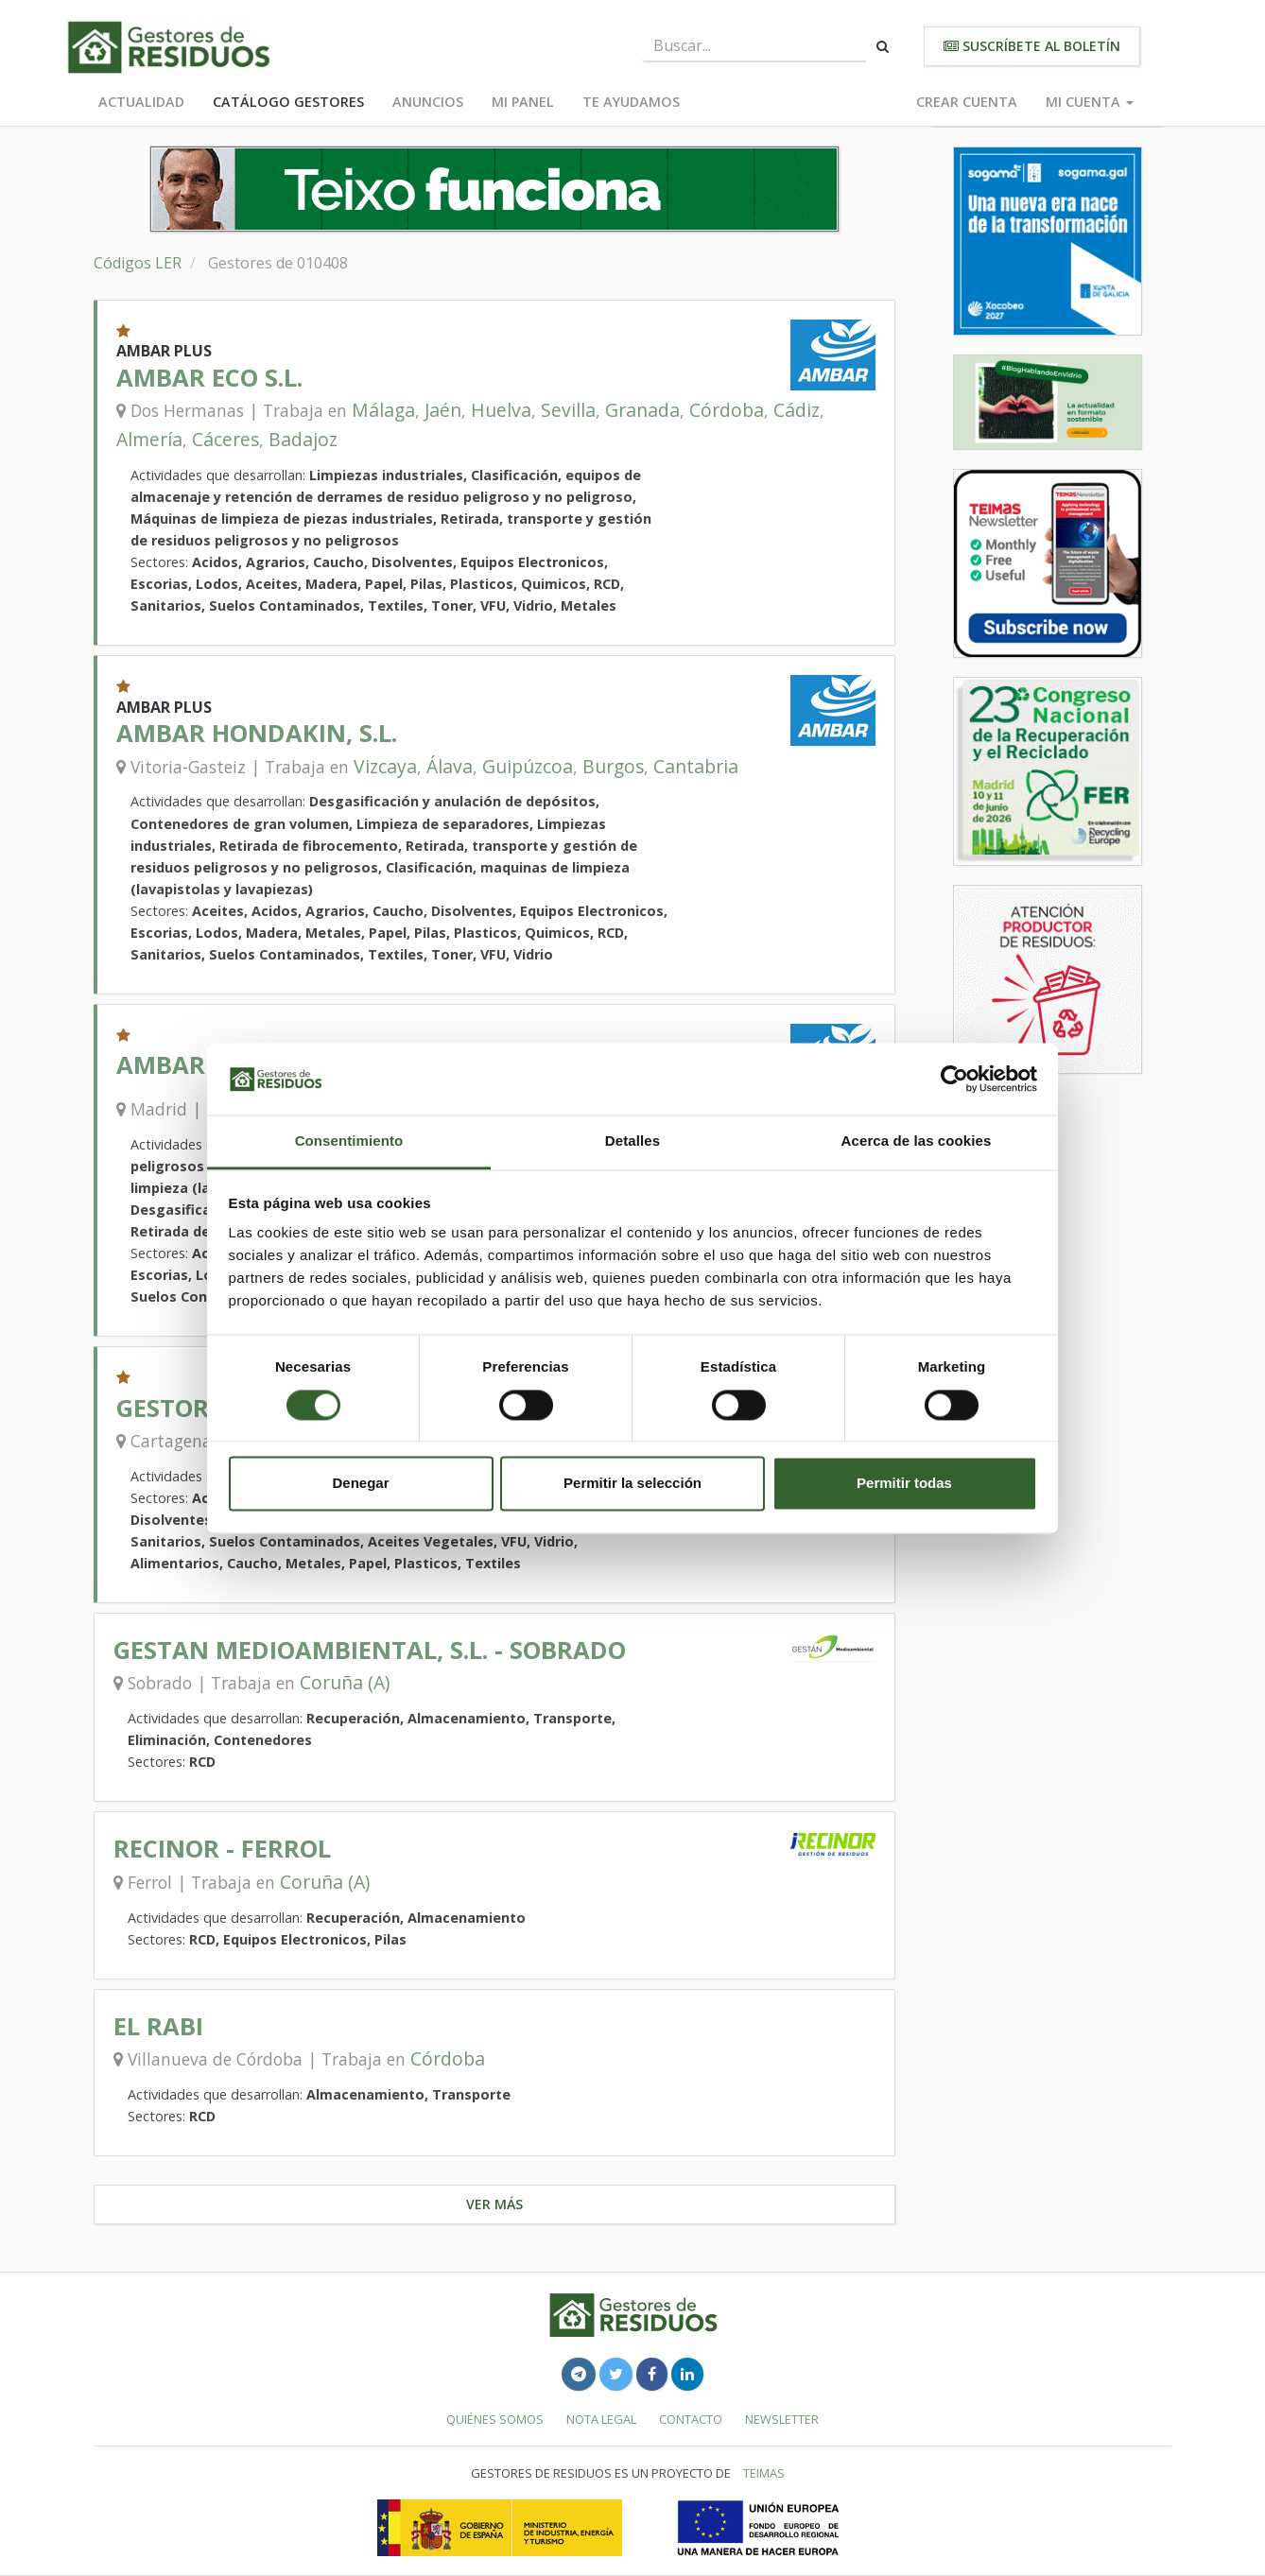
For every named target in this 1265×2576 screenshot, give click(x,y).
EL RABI (158, 2026)
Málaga (383, 410)
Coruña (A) (345, 1682)
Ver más (494, 2204)
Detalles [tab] (632, 1141)
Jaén (443, 410)
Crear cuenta (966, 102)
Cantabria (695, 766)
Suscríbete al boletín (1032, 46)
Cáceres (225, 439)
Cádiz (796, 410)
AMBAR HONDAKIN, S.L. (256, 733)
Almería (149, 439)
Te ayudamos (631, 102)
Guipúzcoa (527, 766)
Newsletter (782, 2419)
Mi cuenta (1090, 102)
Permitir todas (904, 1484)
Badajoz (303, 439)
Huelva (501, 410)
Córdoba (726, 410)
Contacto (690, 2419)
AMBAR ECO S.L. (209, 377)
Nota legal (601, 2419)
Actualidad (141, 102)
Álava (449, 766)
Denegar (360, 1484)
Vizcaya (385, 766)
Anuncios (427, 102)
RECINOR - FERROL (222, 1848)
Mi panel (523, 102)
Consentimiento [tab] (349, 1141)
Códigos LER (138, 262)
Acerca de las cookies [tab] (916, 1141)
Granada (642, 410)
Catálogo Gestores (288, 102)
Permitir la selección (632, 1484)
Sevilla (568, 410)
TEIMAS (764, 2472)
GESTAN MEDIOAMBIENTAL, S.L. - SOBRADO (369, 1650)
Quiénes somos (495, 2419)
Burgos (613, 766)
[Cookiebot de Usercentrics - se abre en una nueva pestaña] (954, 1078)
